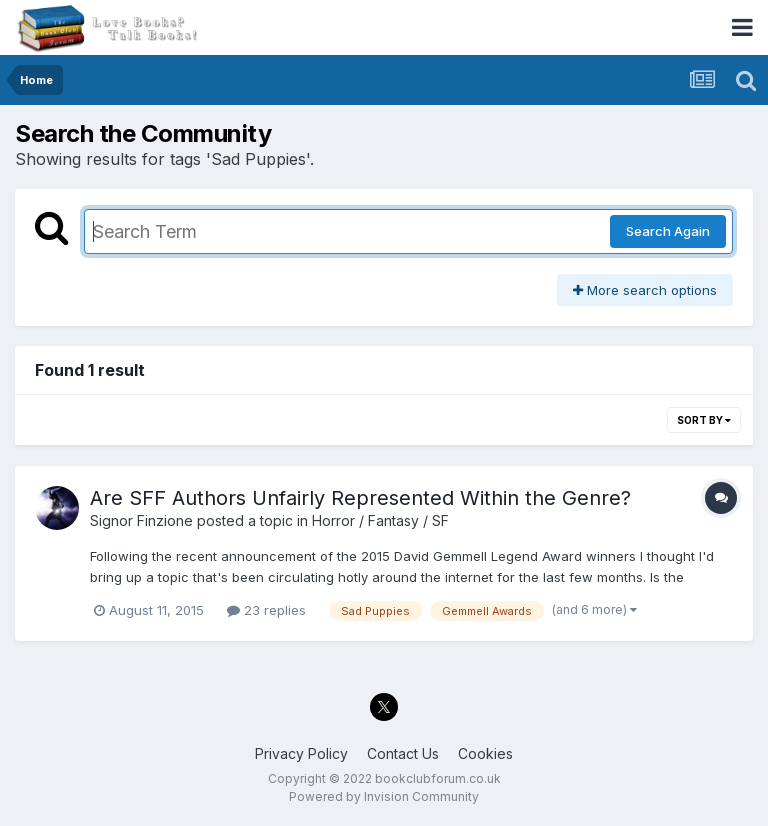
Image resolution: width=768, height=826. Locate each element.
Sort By (704, 420)
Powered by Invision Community (384, 796)
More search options (645, 290)
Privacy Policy (301, 753)
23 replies (266, 610)
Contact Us (403, 753)
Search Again (668, 231)
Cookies (485, 753)
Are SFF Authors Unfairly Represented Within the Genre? (360, 498)
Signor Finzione (141, 520)
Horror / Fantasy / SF (380, 520)
